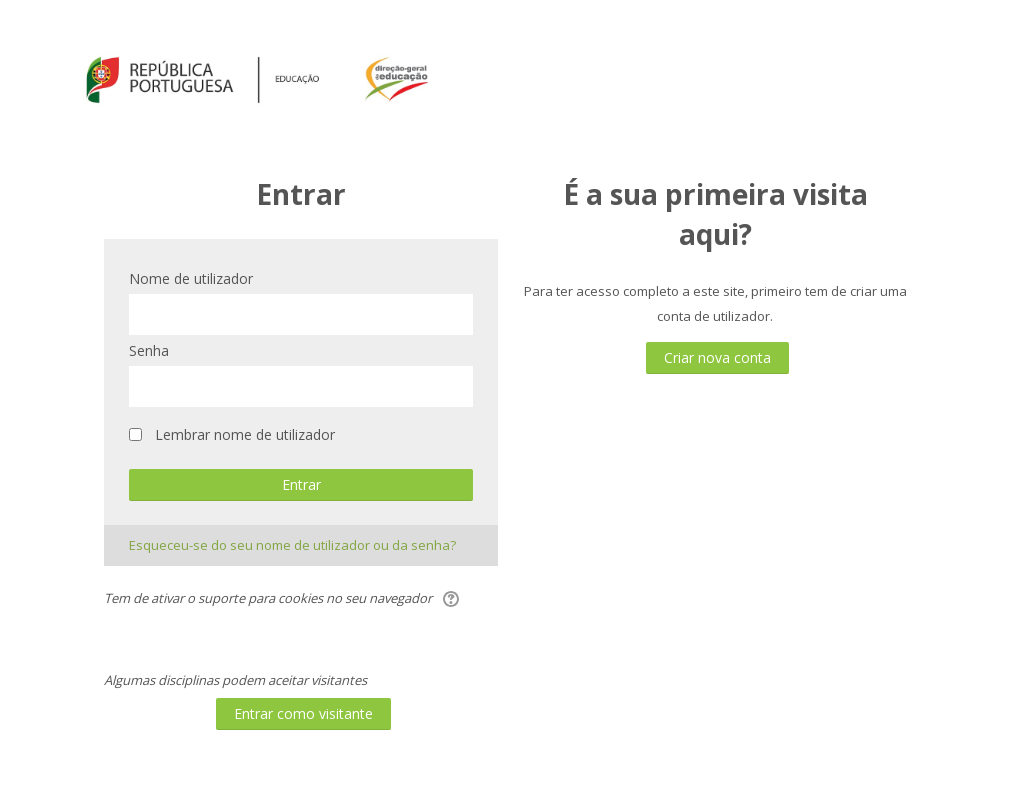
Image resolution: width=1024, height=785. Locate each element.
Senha (149, 350)
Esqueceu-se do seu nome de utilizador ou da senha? (292, 545)
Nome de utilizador (191, 278)
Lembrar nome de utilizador (245, 434)
